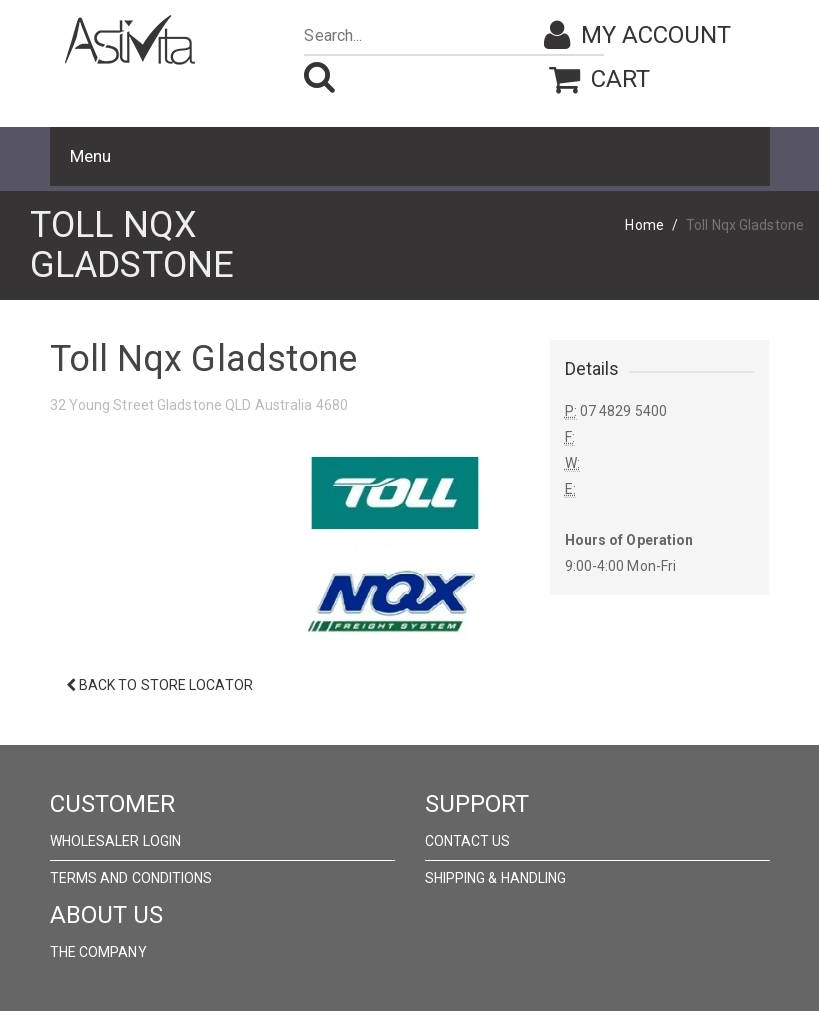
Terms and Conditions (131, 878)
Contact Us (468, 841)
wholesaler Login (116, 841)
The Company (98, 952)
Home (644, 225)
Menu (90, 156)
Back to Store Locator (159, 685)
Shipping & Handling (496, 878)
